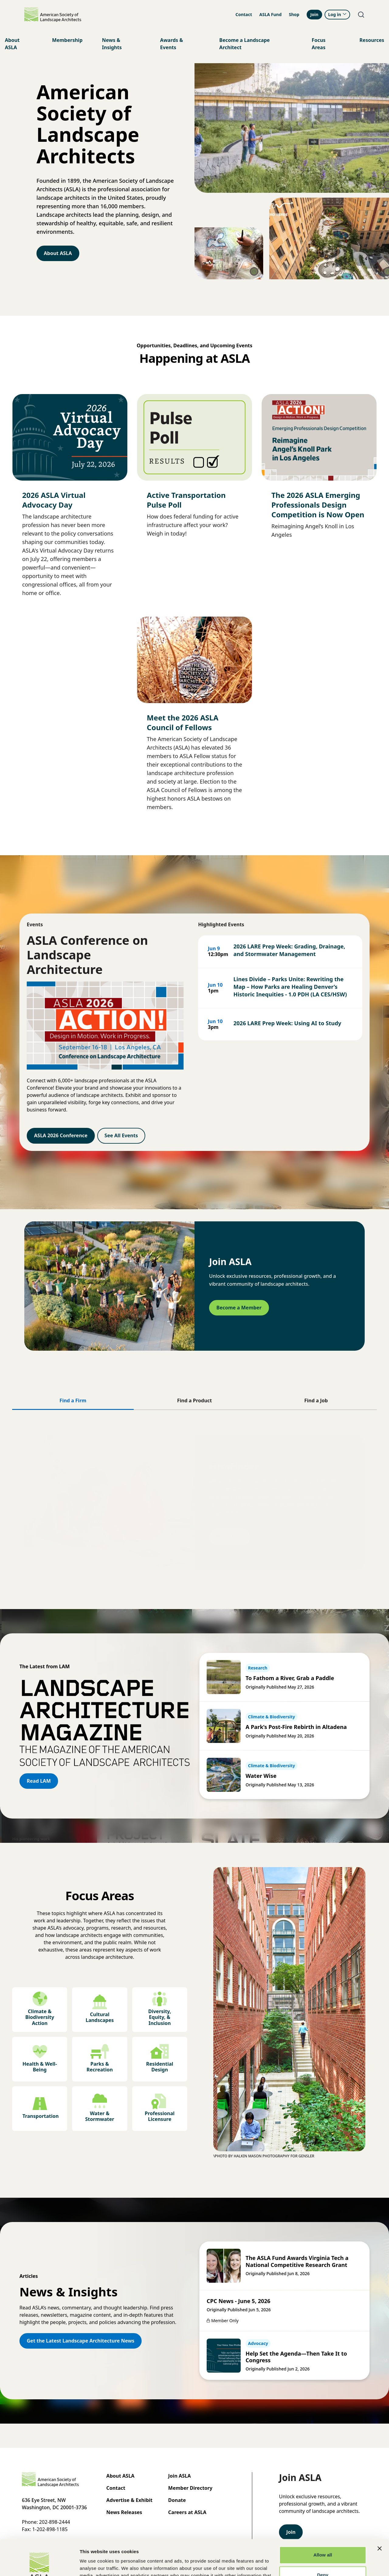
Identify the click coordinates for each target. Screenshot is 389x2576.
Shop (294, 14)
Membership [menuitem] (67, 40)
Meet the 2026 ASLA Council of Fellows (183, 722)
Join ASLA (179, 2475)
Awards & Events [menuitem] (171, 44)
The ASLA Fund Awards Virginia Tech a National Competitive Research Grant (297, 2261)
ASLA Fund (270, 14)
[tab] (73, 1401)
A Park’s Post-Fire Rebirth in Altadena (296, 1727)
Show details (94, 2564)
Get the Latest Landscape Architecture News (80, 2340)
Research (257, 1668)
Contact (244, 14)
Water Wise (261, 1775)
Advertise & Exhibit (129, 2500)
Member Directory (190, 2488)
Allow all (322, 2519)
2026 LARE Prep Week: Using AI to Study (287, 1023)
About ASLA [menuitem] (12, 44)
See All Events (121, 1135)
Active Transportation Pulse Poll (186, 500)
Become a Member (239, 1307)
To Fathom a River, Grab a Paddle (290, 1678)
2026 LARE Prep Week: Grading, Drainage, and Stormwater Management (289, 950)
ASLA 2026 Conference (61, 1135)
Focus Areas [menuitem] (318, 44)
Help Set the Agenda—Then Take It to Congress (296, 2357)
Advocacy (258, 2343)
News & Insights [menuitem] (112, 44)
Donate (177, 2500)
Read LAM (39, 1781)
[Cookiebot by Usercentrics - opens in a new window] (39, 2564)
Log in (337, 14)
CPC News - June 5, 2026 (238, 2301)
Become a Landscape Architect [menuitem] (244, 44)
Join (314, 14)
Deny (322, 2539)
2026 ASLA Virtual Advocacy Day (53, 500)
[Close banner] (379, 2513)
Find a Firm (229, 1533)
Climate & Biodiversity (271, 1717)
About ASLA (58, 253)
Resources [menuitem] (372, 40)
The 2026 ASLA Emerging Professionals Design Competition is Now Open (317, 504)
